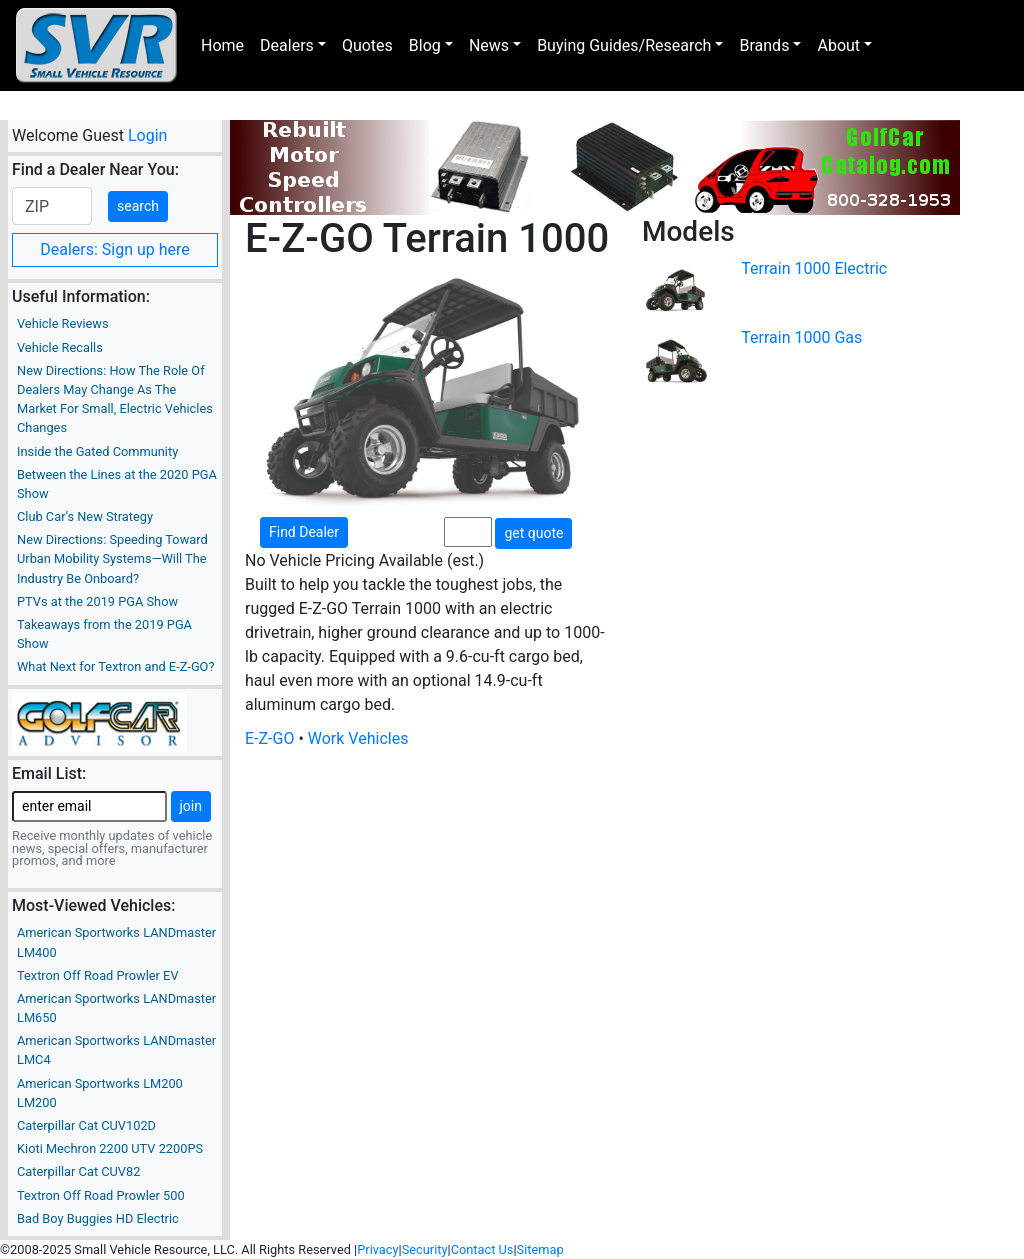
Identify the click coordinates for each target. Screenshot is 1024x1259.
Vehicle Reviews (63, 323)
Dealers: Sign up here (115, 249)
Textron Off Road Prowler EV (98, 975)
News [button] (489, 45)
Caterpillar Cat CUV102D (86, 1125)
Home (222, 45)
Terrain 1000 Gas (801, 337)
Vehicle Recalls (60, 347)
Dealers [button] (287, 45)
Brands (764, 45)
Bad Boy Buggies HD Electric (98, 1218)
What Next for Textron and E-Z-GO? (115, 666)
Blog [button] (425, 45)
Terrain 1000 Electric (814, 268)
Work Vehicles (358, 738)
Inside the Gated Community (97, 451)
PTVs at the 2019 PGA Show (97, 601)
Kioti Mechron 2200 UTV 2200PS (110, 1148)
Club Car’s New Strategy (85, 516)
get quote (533, 533)
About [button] (838, 45)
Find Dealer (304, 532)
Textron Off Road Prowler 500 (101, 1195)
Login (147, 135)
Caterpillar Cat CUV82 (78, 1171)
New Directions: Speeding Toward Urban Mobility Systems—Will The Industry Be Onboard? (112, 558)
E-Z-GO (269, 738)
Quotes (367, 45)
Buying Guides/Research (624, 45)
